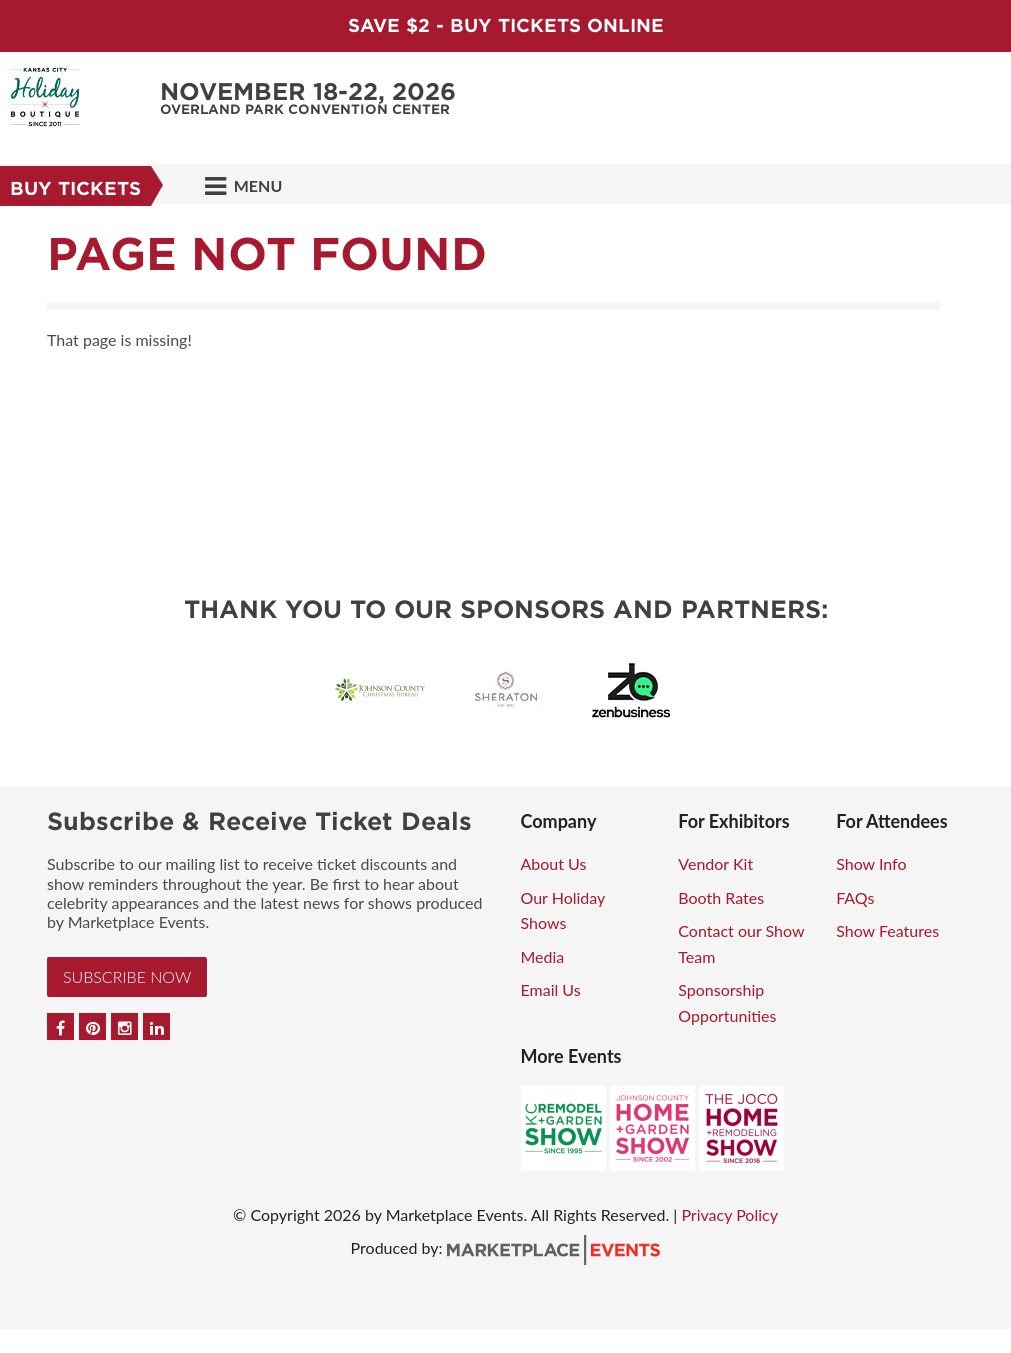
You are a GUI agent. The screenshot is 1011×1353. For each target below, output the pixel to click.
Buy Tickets (75, 188)
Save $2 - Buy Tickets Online (506, 25)
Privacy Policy (729, 1214)
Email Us (551, 989)
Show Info (871, 863)
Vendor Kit (715, 863)
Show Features (887, 930)
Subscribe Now (127, 976)
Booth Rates (721, 897)
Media (543, 956)
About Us (554, 863)
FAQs (855, 897)
